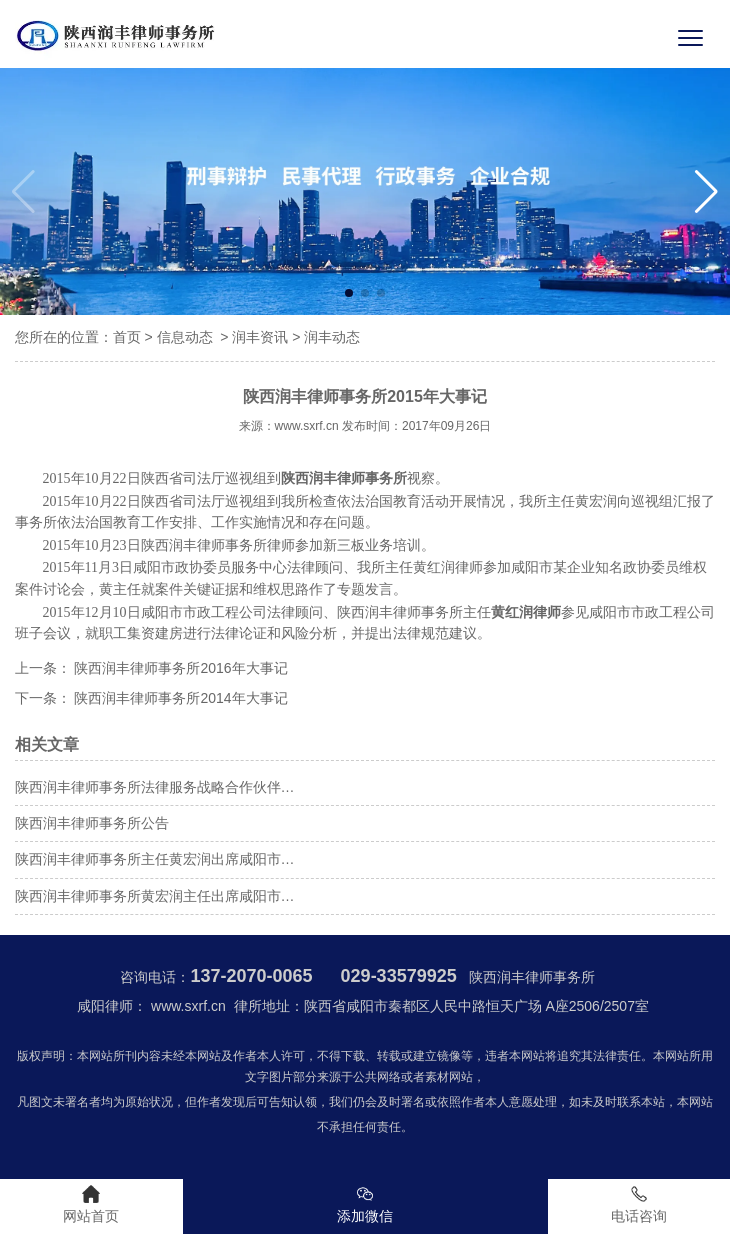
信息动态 (185, 337)
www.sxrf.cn (307, 426)
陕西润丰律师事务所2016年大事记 (179, 668)
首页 (127, 337)
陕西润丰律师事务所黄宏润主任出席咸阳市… (155, 896)
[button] (706, 192)
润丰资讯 (260, 337)
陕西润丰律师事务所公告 (92, 823)
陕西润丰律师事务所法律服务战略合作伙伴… (155, 787)
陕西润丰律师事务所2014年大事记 (179, 698)
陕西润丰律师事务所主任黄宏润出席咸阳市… (155, 859)
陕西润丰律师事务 (197, 545)
